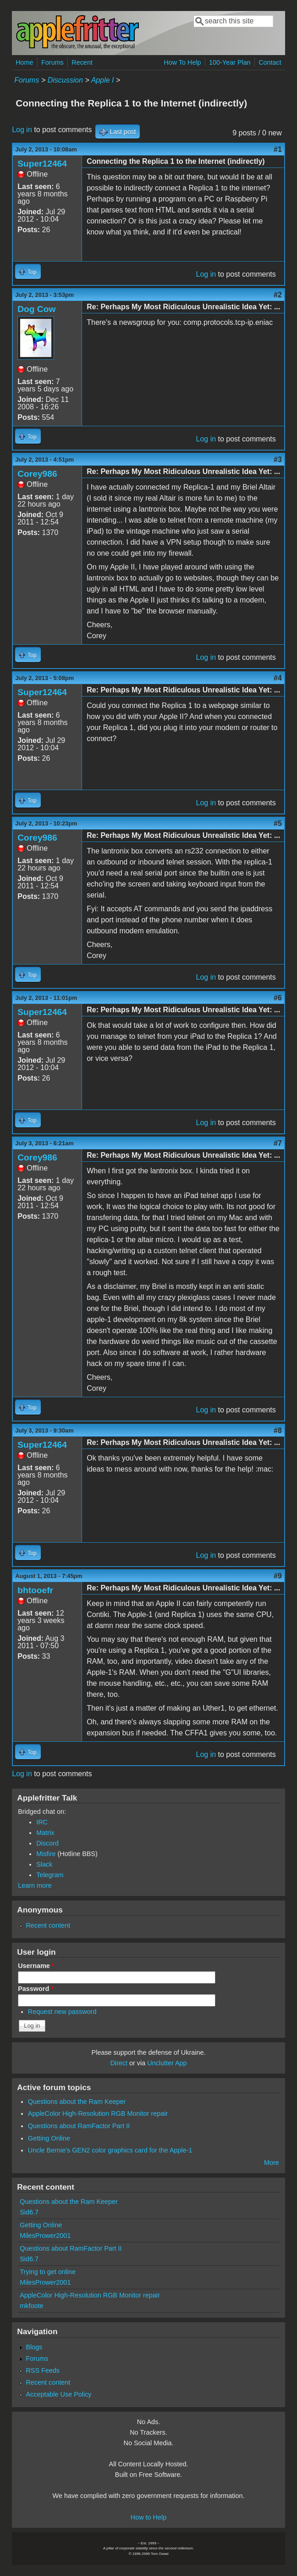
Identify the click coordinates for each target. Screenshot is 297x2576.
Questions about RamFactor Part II (79, 2126)
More (271, 2162)
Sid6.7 (29, 2212)
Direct (118, 2063)
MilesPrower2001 (45, 2235)
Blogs (34, 2347)
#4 (278, 678)
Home (24, 62)
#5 (278, 823)
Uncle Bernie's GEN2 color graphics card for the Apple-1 (110, 2150)
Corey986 (37, 474)
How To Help (182, 62)
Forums (52, 62)
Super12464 (42, 163)
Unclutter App (167, 2063)
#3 (278, 459)
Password (36, 1988)
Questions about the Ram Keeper (77, 2101)
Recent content (48, 1925)
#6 (278, 998)
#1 (278, 149)
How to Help (148, 2517)
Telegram (49, 1875)
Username (36, 1965)
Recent (82, 62)
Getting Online (49, 2138)
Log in (22, 130)
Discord (47, 1843)
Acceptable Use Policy (58, 2394)
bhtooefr (35, 1590)
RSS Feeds (43, 2370)
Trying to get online (48, 2271)
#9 (278, 1576)
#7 (278, 1143)
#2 (278, 295)
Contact (269, 62)
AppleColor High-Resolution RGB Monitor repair (98, 2113)
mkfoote (31, 2305)
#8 (278, 1430)
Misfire (45, 1853)
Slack (44, 1864)
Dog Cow (36, 309)
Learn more (35, 1885)
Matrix (45, 1832)
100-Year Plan (230, 62)
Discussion (65, 80)
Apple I (102, 80)
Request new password (62, 2011)
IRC (42, 1822)
